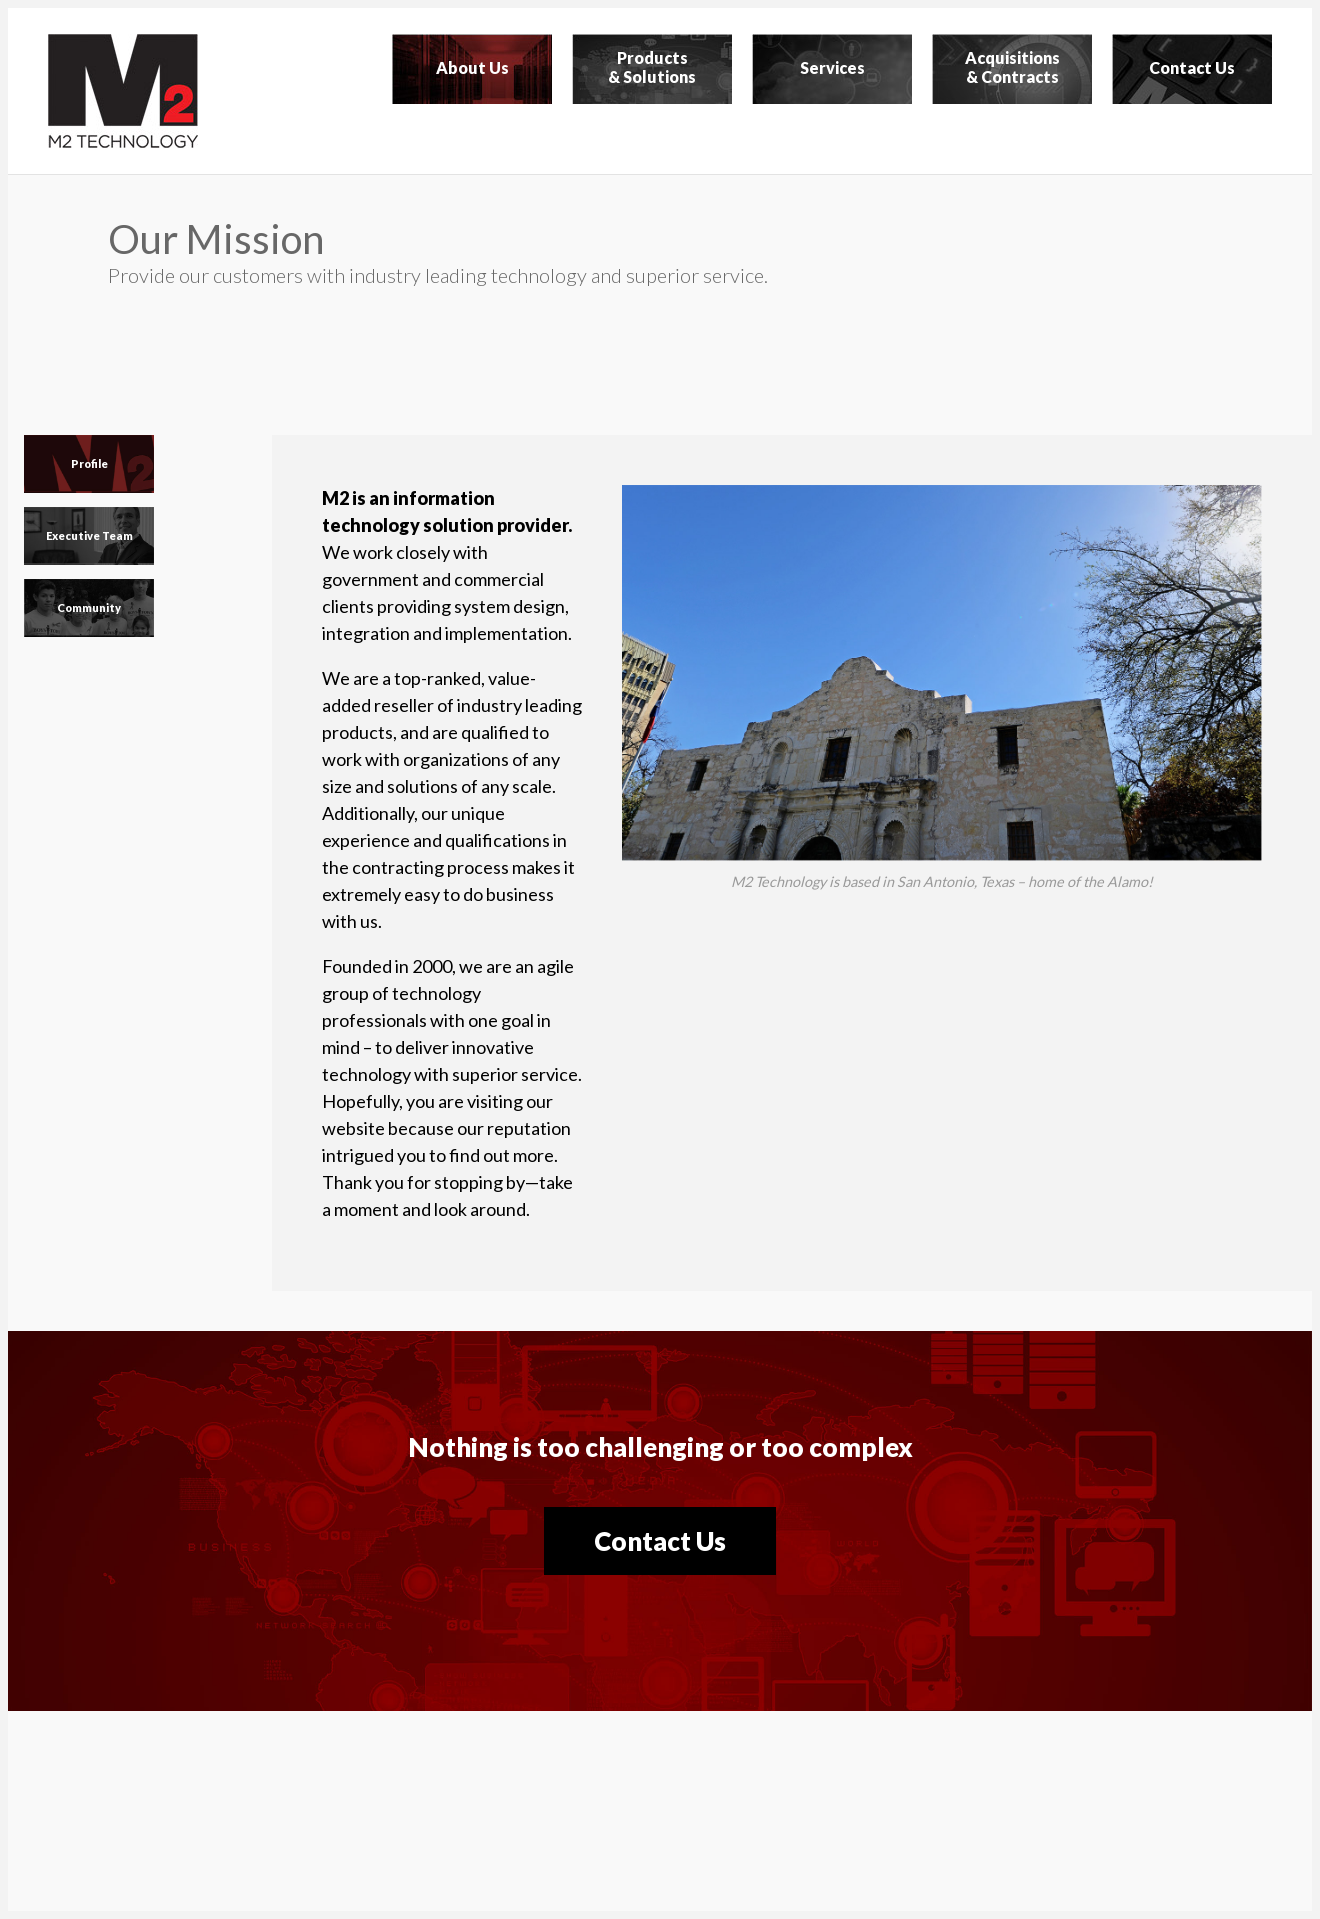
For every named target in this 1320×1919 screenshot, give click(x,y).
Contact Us (660, 1541)
